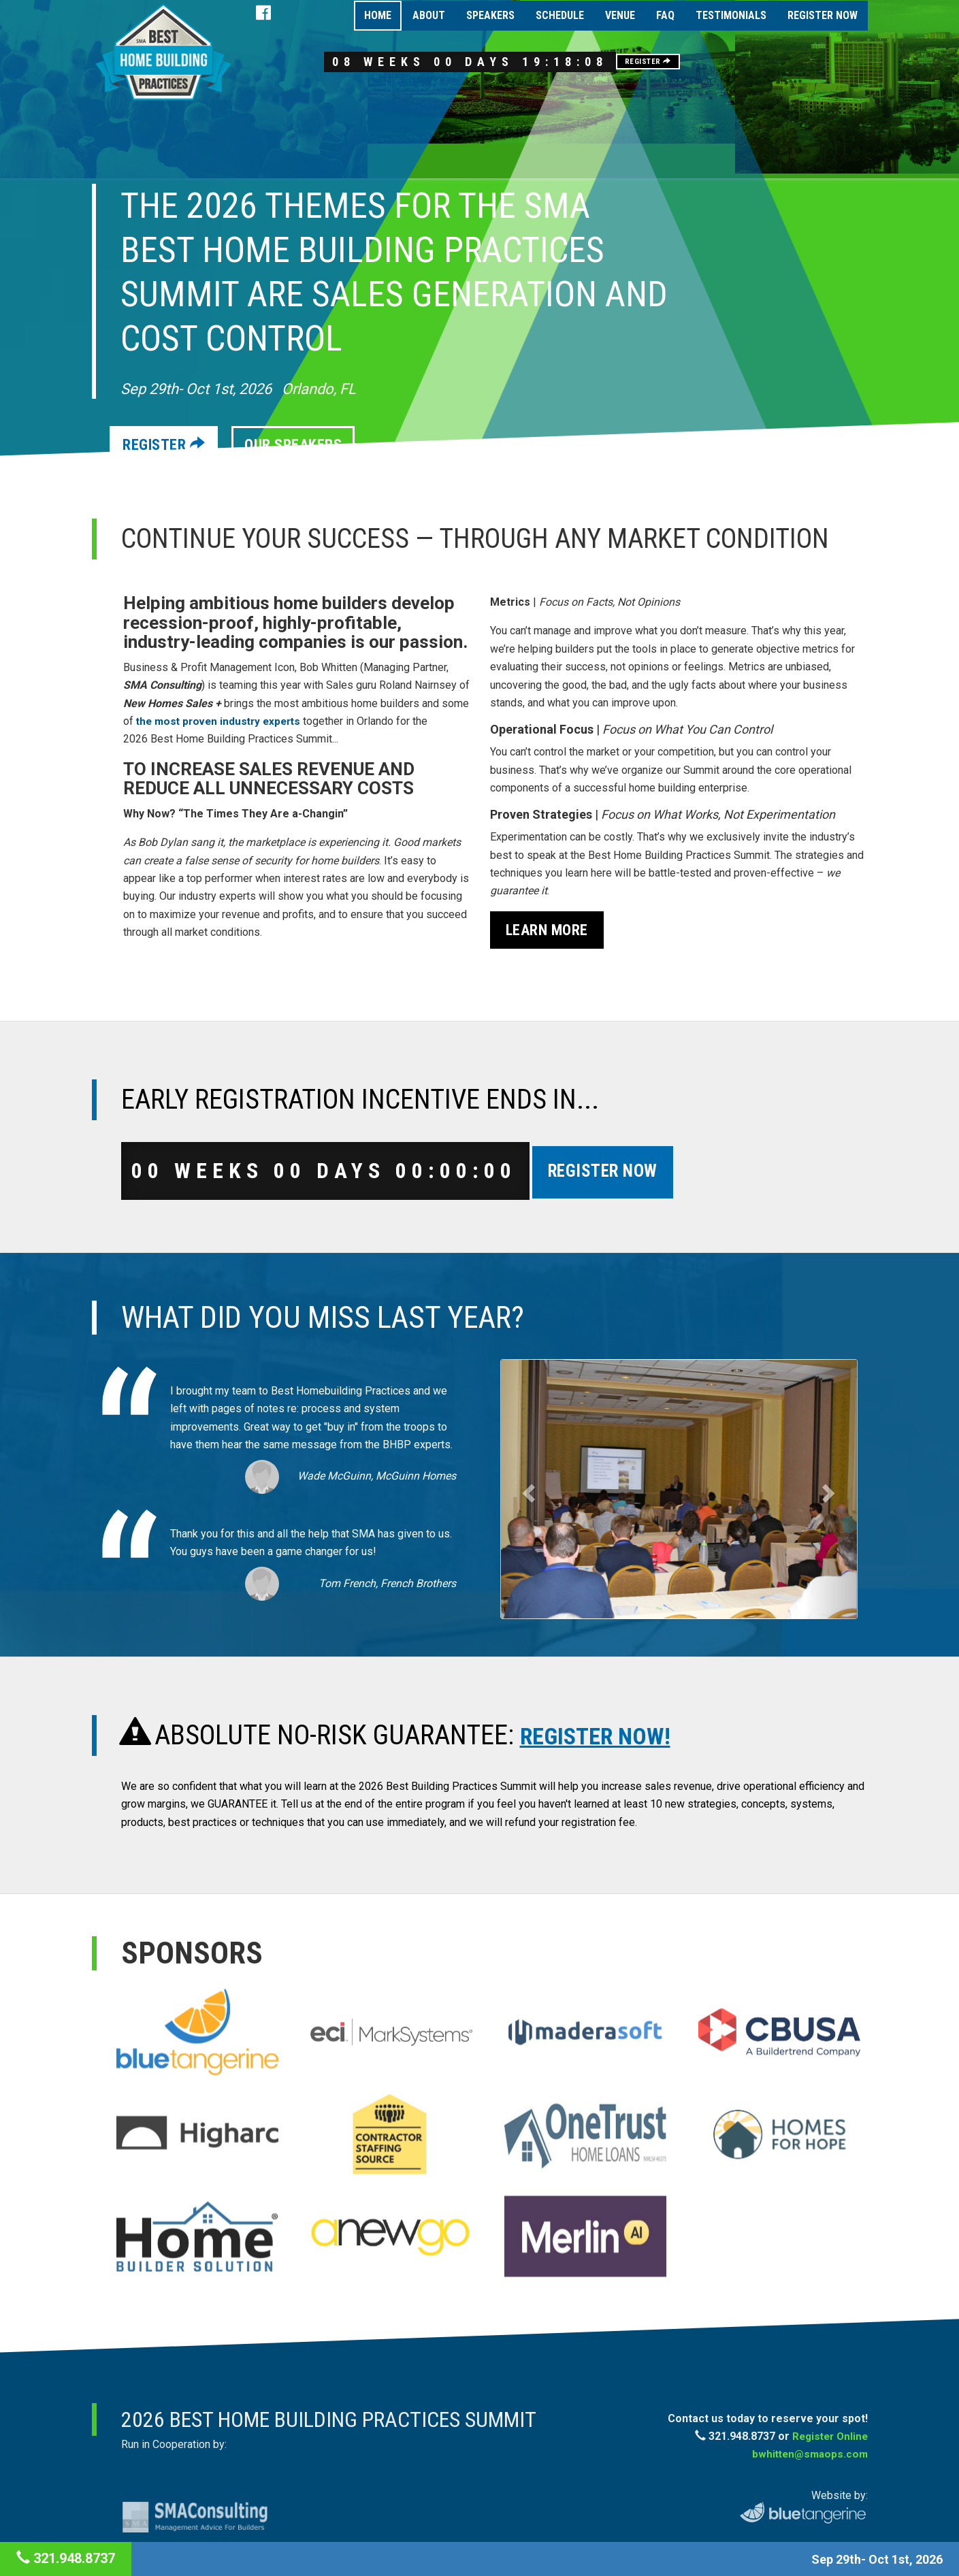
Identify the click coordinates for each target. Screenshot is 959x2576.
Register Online (827, 2438)
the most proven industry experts (222, 721)
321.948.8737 (65, 2558)
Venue (620, 28)
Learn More (547, 930)
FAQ (665, 28)
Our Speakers (304, 444)
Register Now (822, 28)
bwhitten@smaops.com (807, 2456)
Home (377, 28)
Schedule (560, 28)
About (428, 28)
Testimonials (731, 28)
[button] (527, 1491)
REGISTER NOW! (608, 1737)
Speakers (490, 28)
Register (702, 72)
